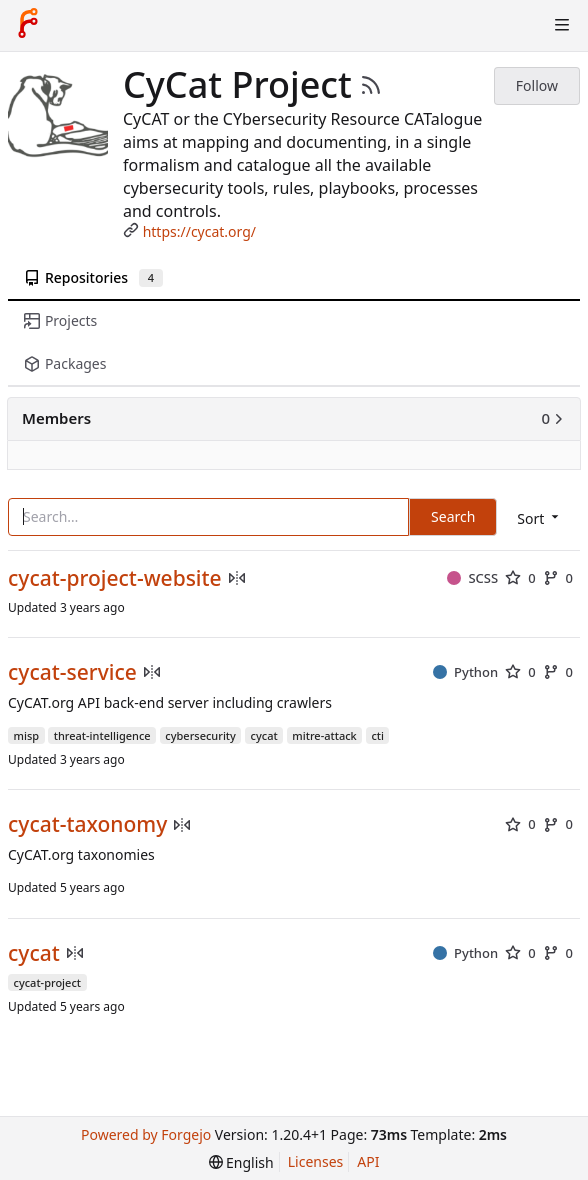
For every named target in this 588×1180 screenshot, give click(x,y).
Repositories (93, 277)
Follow (537, 85)
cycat (34, 953)
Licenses (316, 1161)
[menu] (539, 518)
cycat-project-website (115, 578)
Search (453, 516)
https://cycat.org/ (199, 231)
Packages (65, 363)
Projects (60, 320)
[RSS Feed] (371, 85)
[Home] (28, 25)
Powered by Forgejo (146, 1134)
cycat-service (72, 672)
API (368, 1161)
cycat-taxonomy (87, 824)
